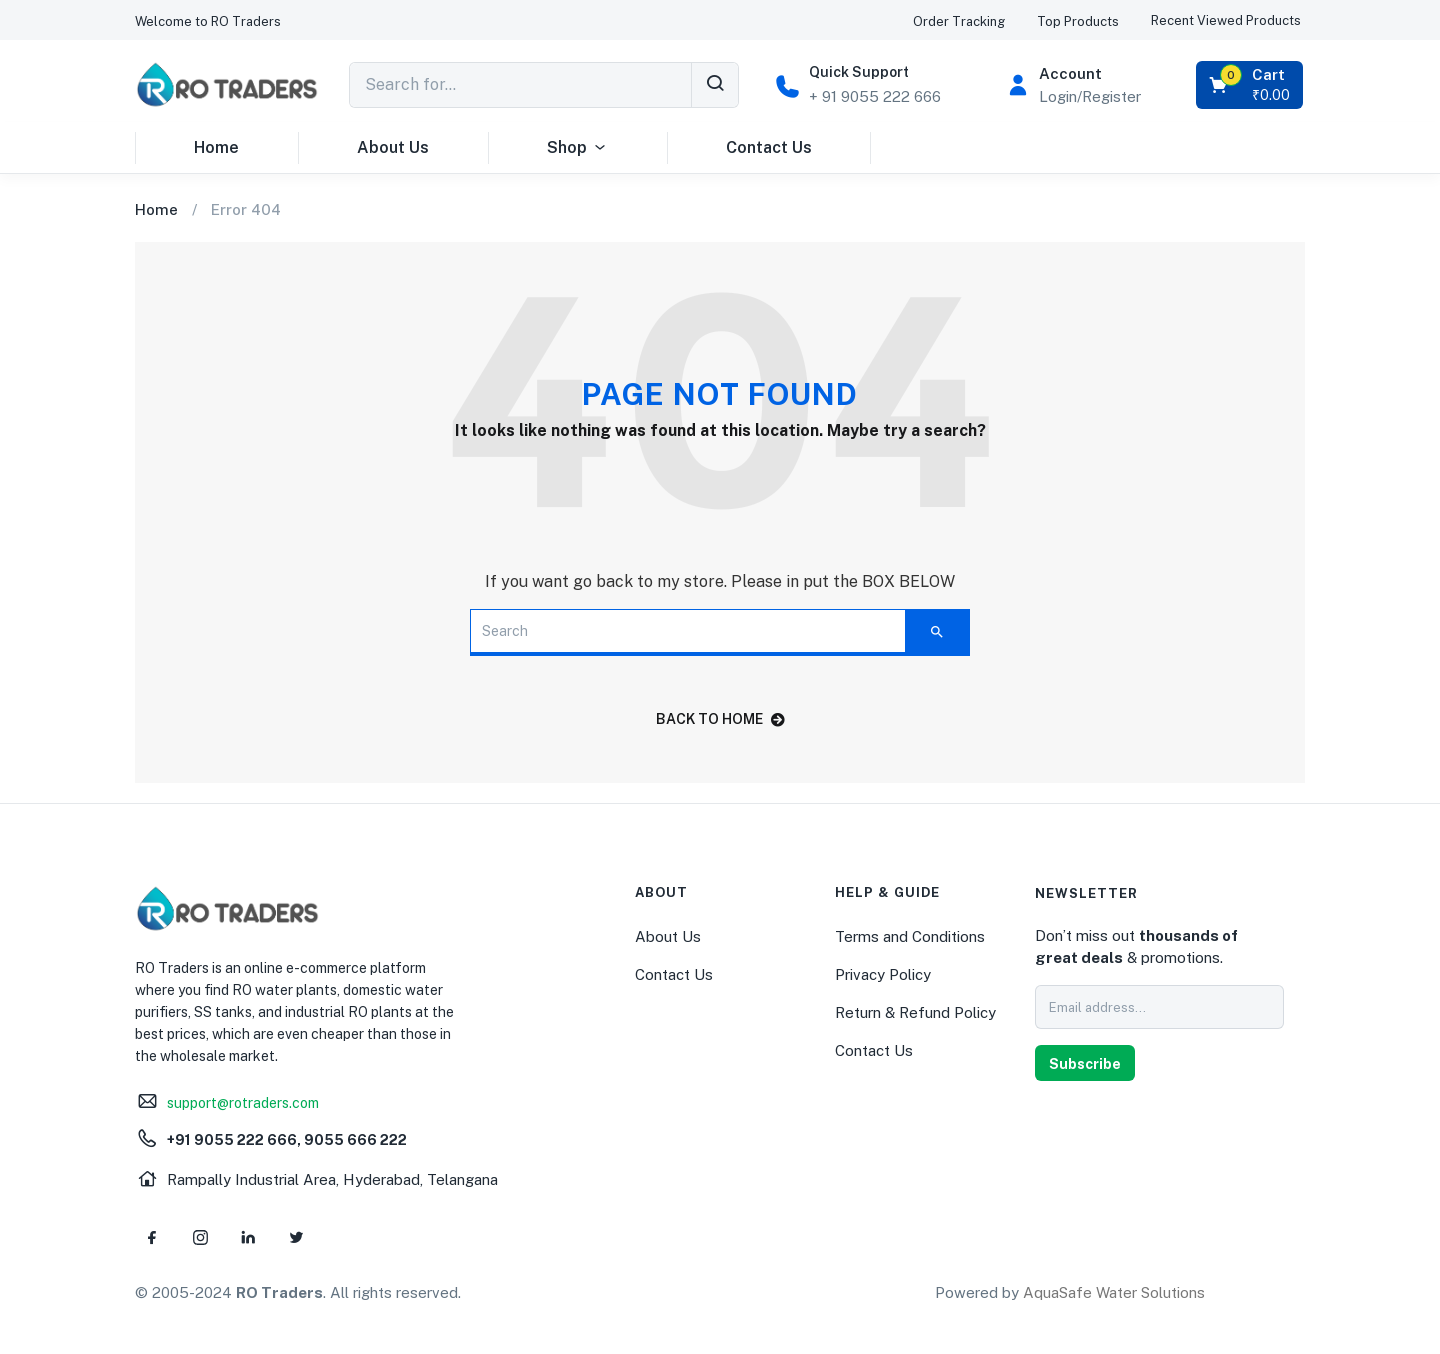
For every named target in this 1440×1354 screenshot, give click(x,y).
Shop (577, 148)
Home (216, 147)
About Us (393, 147)
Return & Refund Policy (915, 1012)
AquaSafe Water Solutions (1114, 1292)
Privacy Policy (883, 974)
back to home (720, 719)
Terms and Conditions (910, 936)
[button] (208, 21)
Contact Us (769, 147)
